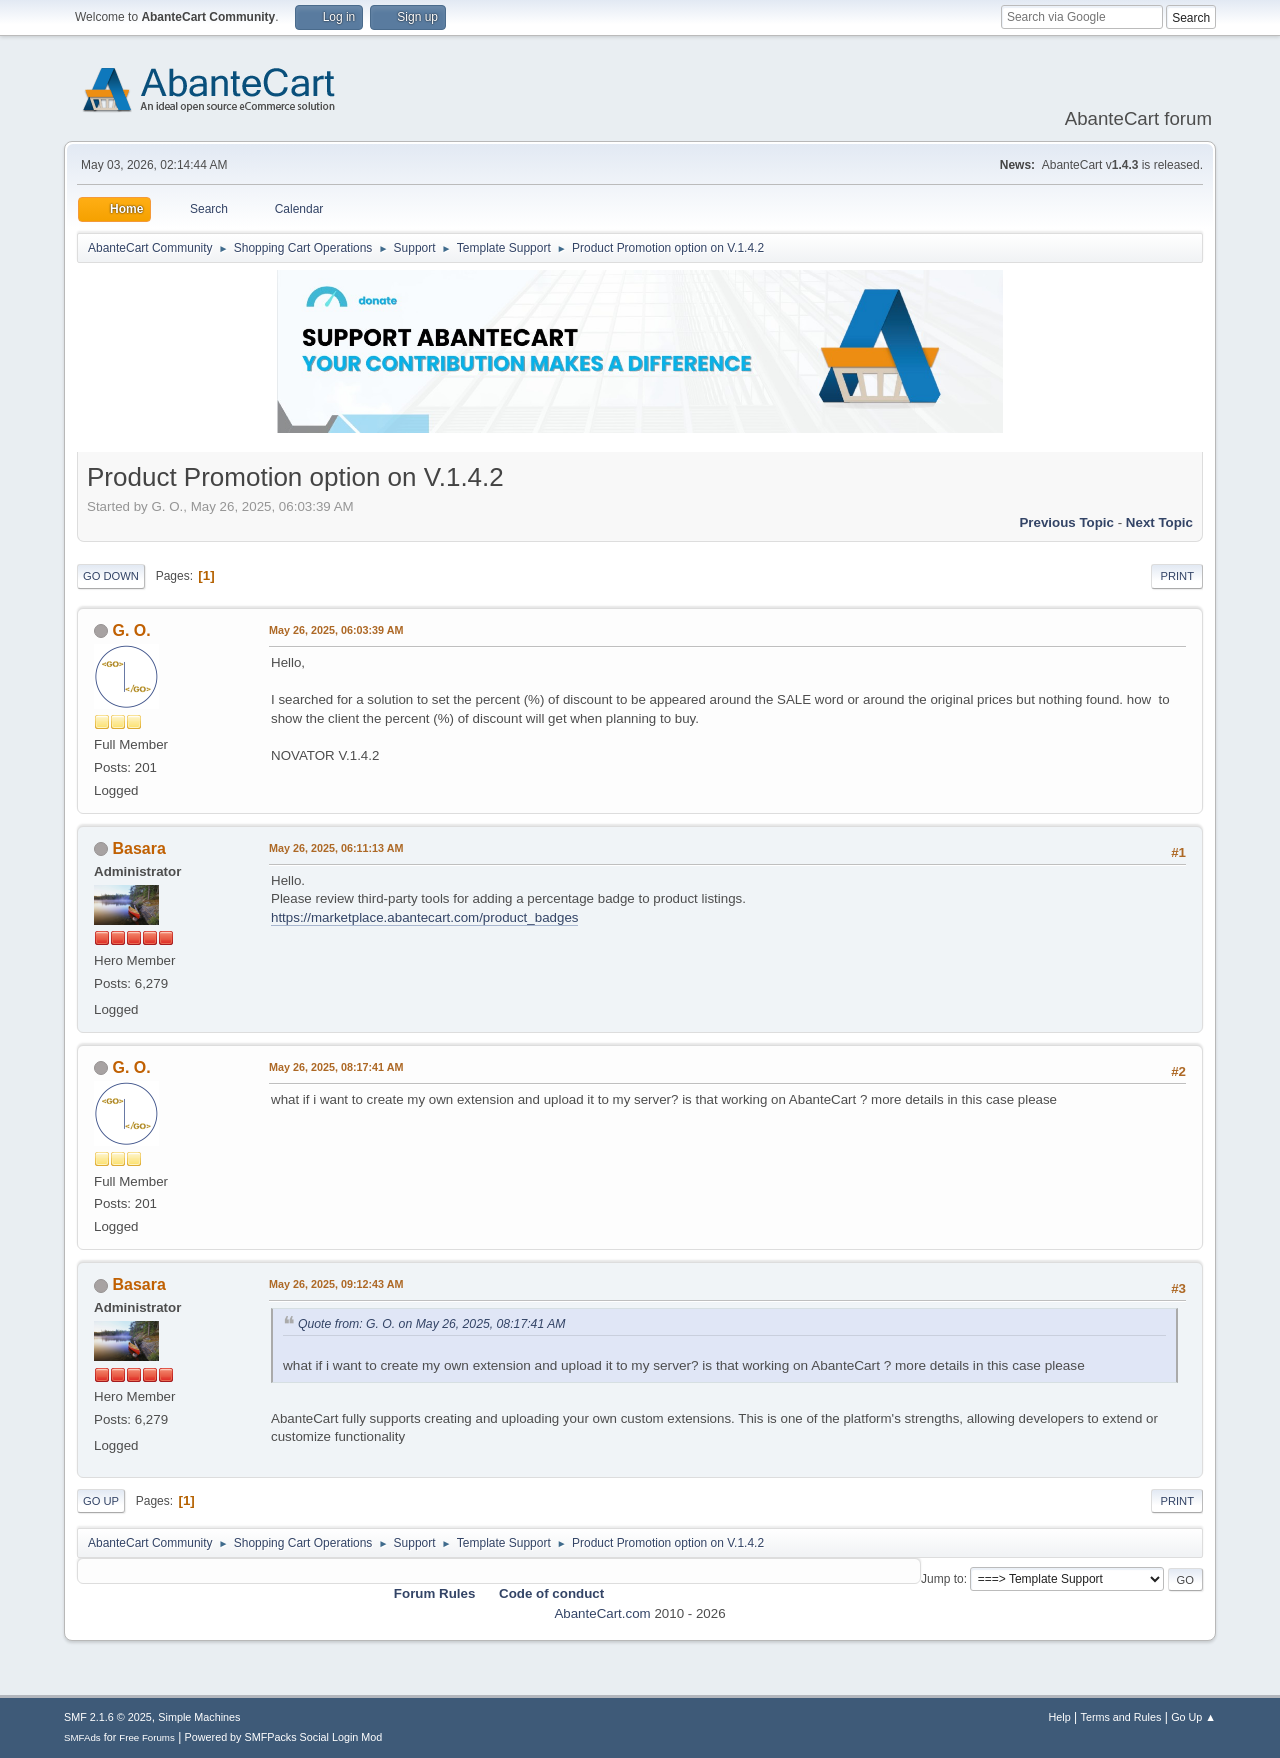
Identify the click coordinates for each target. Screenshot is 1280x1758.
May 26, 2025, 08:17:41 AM (336, 1067)
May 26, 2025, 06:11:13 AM (336, 848)
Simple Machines (199, 1717)
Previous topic (1066, 522)
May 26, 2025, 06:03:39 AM (336, 630)
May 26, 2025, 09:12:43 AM (336, 1284)
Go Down (111, 576)
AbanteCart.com (602, 1613)
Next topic (1159, 522)
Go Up (101, 1501)
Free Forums (147, 1737)
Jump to (942, 1579)
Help (1060, 1717)
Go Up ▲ (1193, 1717)
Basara (138, 848)
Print (1177, 576)
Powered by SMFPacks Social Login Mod (284, 1737)
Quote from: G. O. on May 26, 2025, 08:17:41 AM (431, 1324)
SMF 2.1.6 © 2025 (108, 1717)
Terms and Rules (1121, 1717)
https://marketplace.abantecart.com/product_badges (424, 917)
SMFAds (82, 1737)
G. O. (131, 630)
